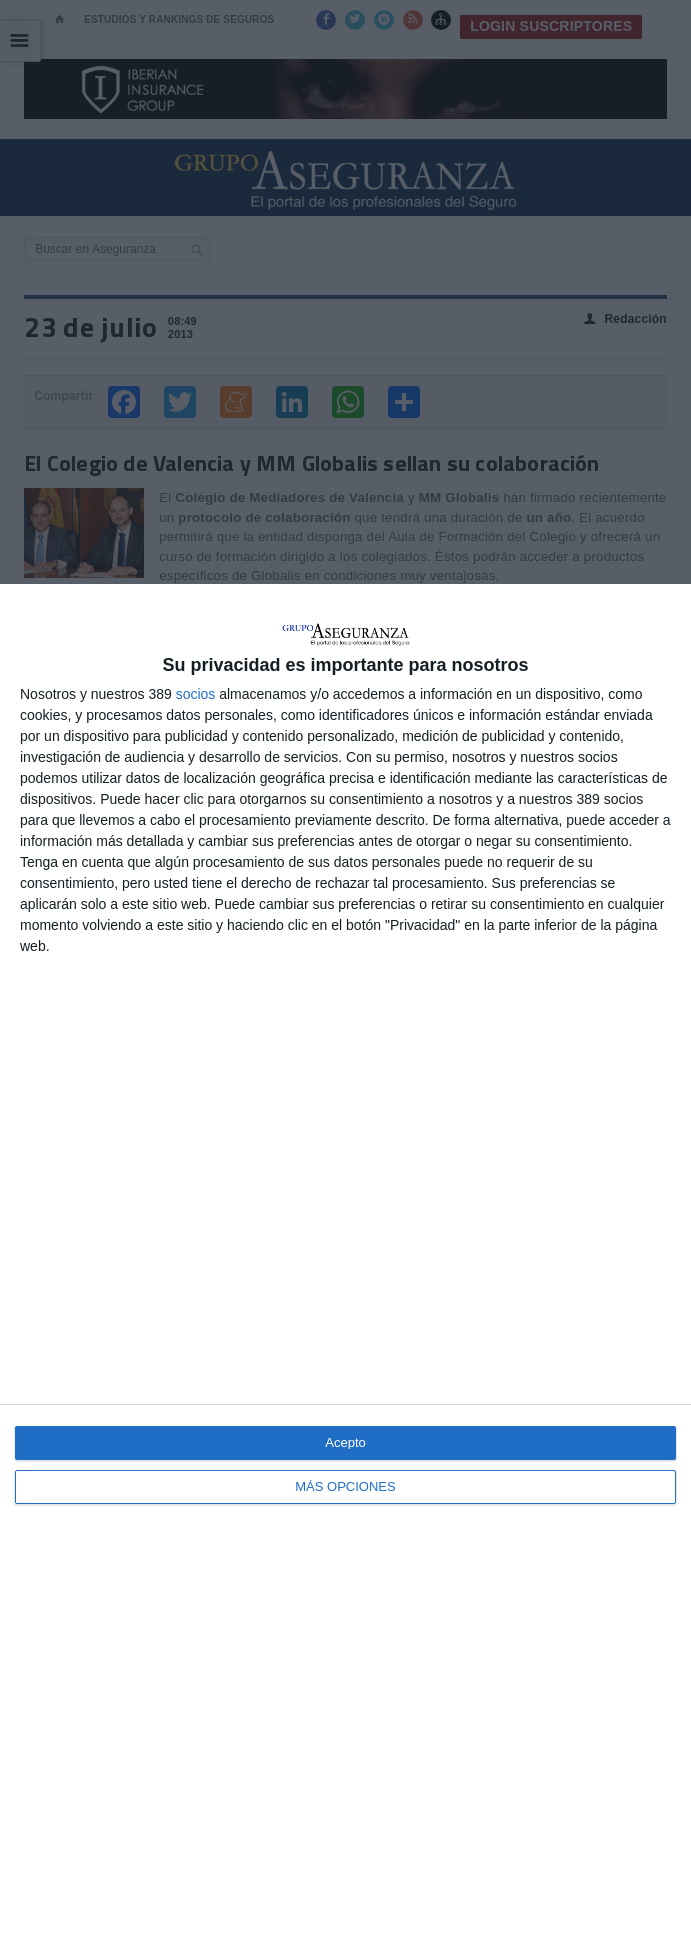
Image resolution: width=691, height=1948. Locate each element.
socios (196, 694)
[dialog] (345, 1266)
